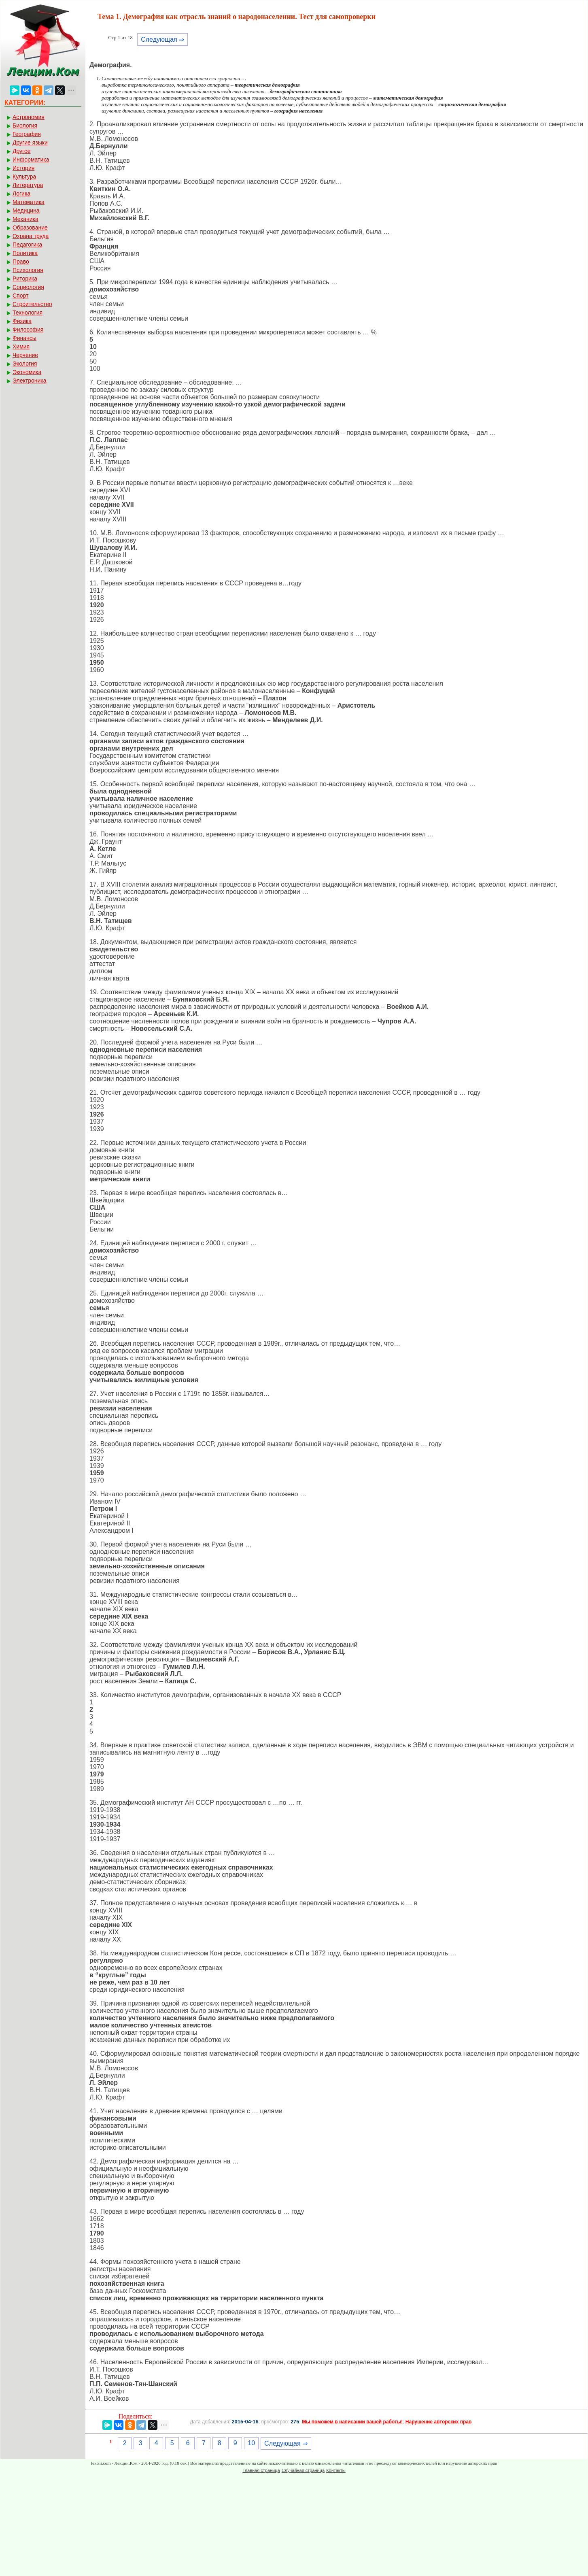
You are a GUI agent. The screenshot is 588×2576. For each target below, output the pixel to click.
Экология (25, 363)
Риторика (25, 278)
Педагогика (27, 244)
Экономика (27, 372)
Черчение (25, 355)
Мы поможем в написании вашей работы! (352, 2422)
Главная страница (261, 2470)
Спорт (20, 295)
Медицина (26, 210)
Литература (28, 185)
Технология (27, 312)
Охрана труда (31, 236)
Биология (25, 125)
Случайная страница (303, 2470)
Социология (28, 287)
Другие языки (30, 142)
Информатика (31, 159)
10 (251, 2443)
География (27, 134)
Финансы (24, 338)
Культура (24, 176)
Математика (29, 202)
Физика (22, 321)
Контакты (336, 2470)
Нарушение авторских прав (438, 2422)
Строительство (32, 304)
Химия (21, 346)
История (23, 168)
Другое (21, 151)
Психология (28, 270)
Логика (21, 193)
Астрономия (29, 117)
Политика (25, 253)
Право (21, 261)
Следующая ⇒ (162, 39)
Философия (28, 329)
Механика (25, 219)
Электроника (30, 380)
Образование (30, 227)
